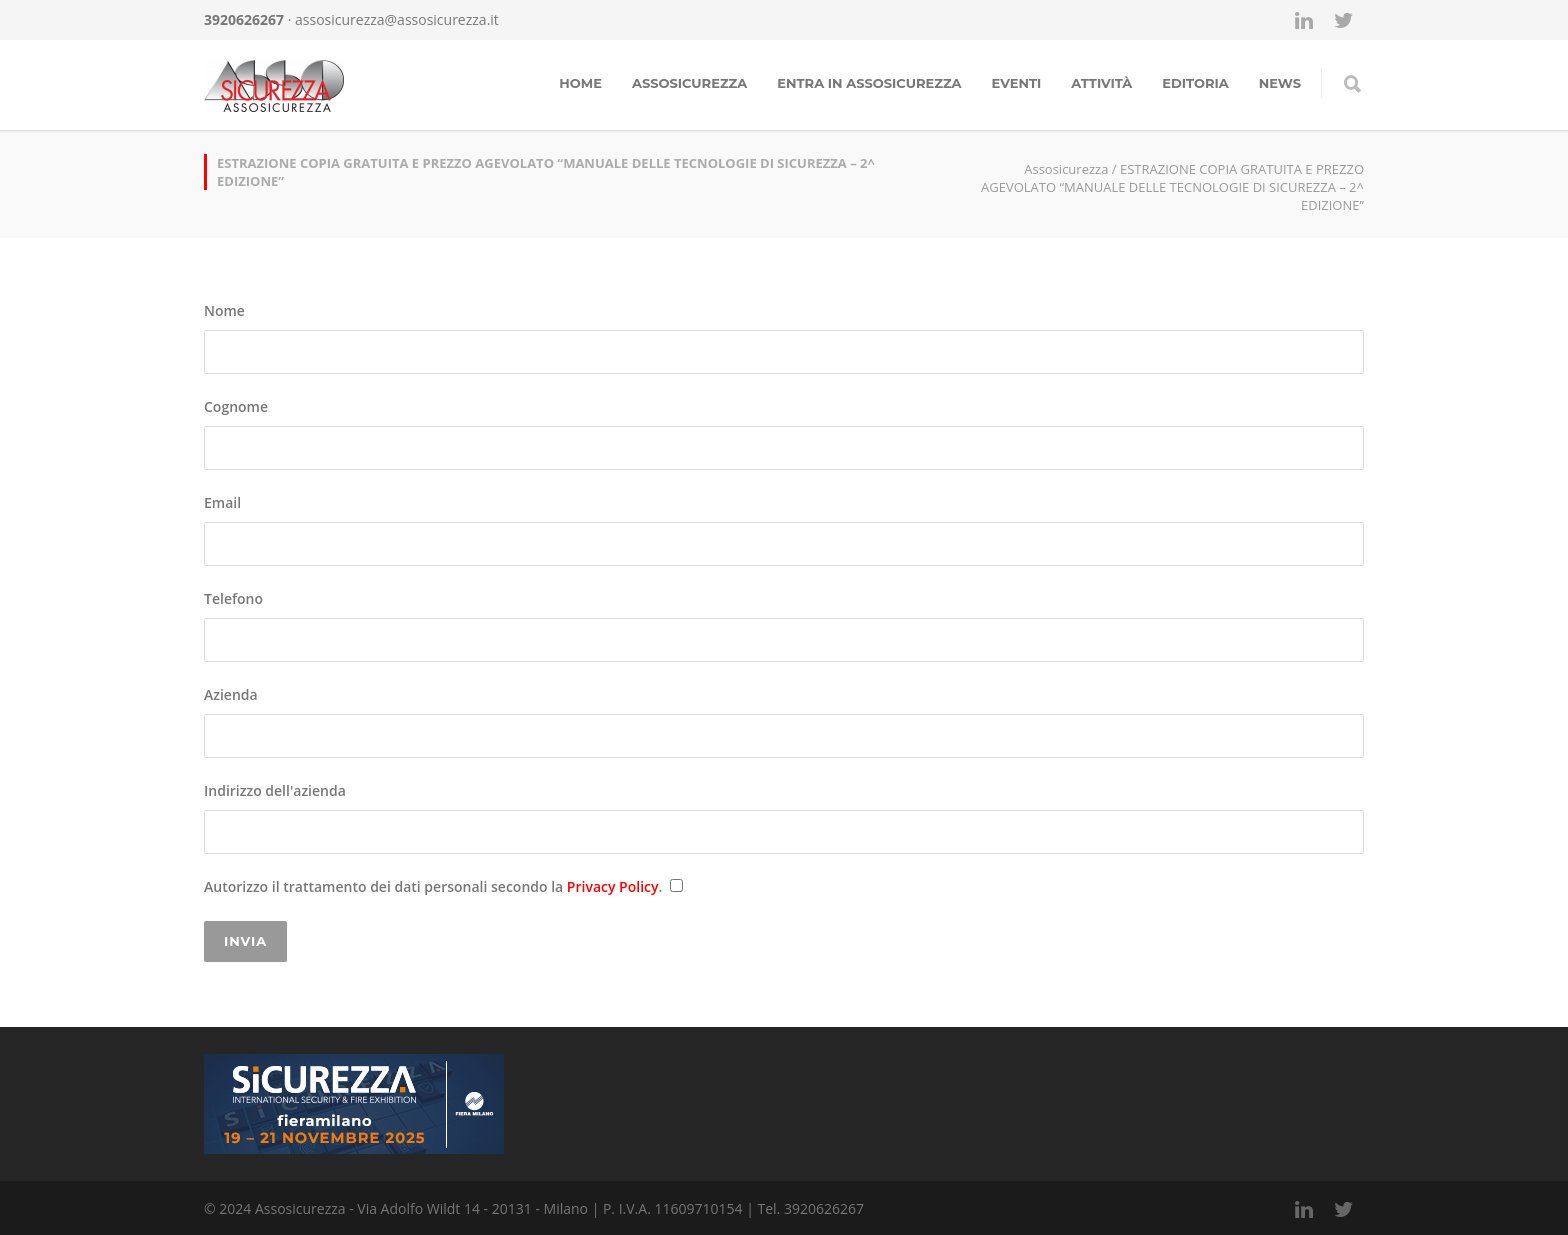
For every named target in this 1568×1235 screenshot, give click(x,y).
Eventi (1017, 83)
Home (580, 83)
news (1280, 83)
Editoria (1195, 83)
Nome (784, 337)
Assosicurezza (689, 83)
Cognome (784, 433)
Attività (1101, 83)
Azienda (784, 721)
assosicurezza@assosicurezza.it (397, 19)
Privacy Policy (613, 886)
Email (784, 529)
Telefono (784, 625)
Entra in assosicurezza (869, 83)
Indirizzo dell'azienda (784, 817)
